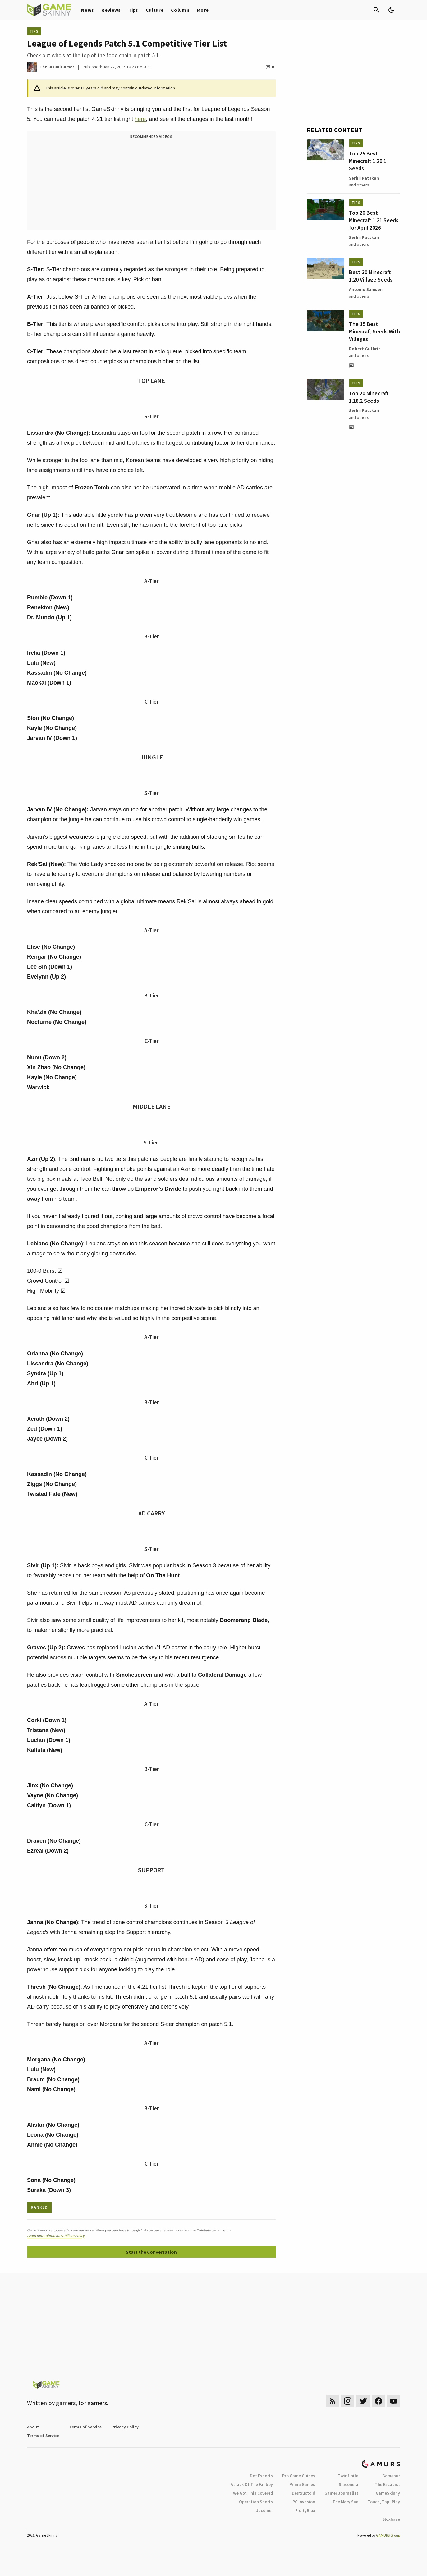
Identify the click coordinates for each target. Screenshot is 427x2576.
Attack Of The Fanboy (252, 2484)
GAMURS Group (388, 2535)
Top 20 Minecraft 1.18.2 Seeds (369, 397)
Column (180, 10)
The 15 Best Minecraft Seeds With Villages (374, 331)
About (33, 2427)
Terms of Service (85, 2427)
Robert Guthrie (365, 348)
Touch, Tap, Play (384, 2502)
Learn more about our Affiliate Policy (56, 2235)
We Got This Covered (253, 2493)
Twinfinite (348, 2475)
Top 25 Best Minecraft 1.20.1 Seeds (367, 161)
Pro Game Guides (298, 2475)
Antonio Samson (366, 289)
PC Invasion (303, 2502)
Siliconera (348, 2484)
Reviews (111, 10)
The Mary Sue (345, 2502)
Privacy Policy (125, 2427)
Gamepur (391, 2475)
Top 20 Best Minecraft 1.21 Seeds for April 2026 (373, 220)
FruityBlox (305, 2510)
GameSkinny (388, 2493)
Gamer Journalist (341, 2493)
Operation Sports (256, 2502)
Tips (133, 10)
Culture (154, 10)
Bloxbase (391, 2519)
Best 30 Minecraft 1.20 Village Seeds (371, 275)
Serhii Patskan (364, 178)
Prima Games (302, 2484)
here (140, 119)
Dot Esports (261, 2475)
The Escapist (387, 2484)
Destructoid (303, 2493)
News (87, 10)
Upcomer (264, 2510)
